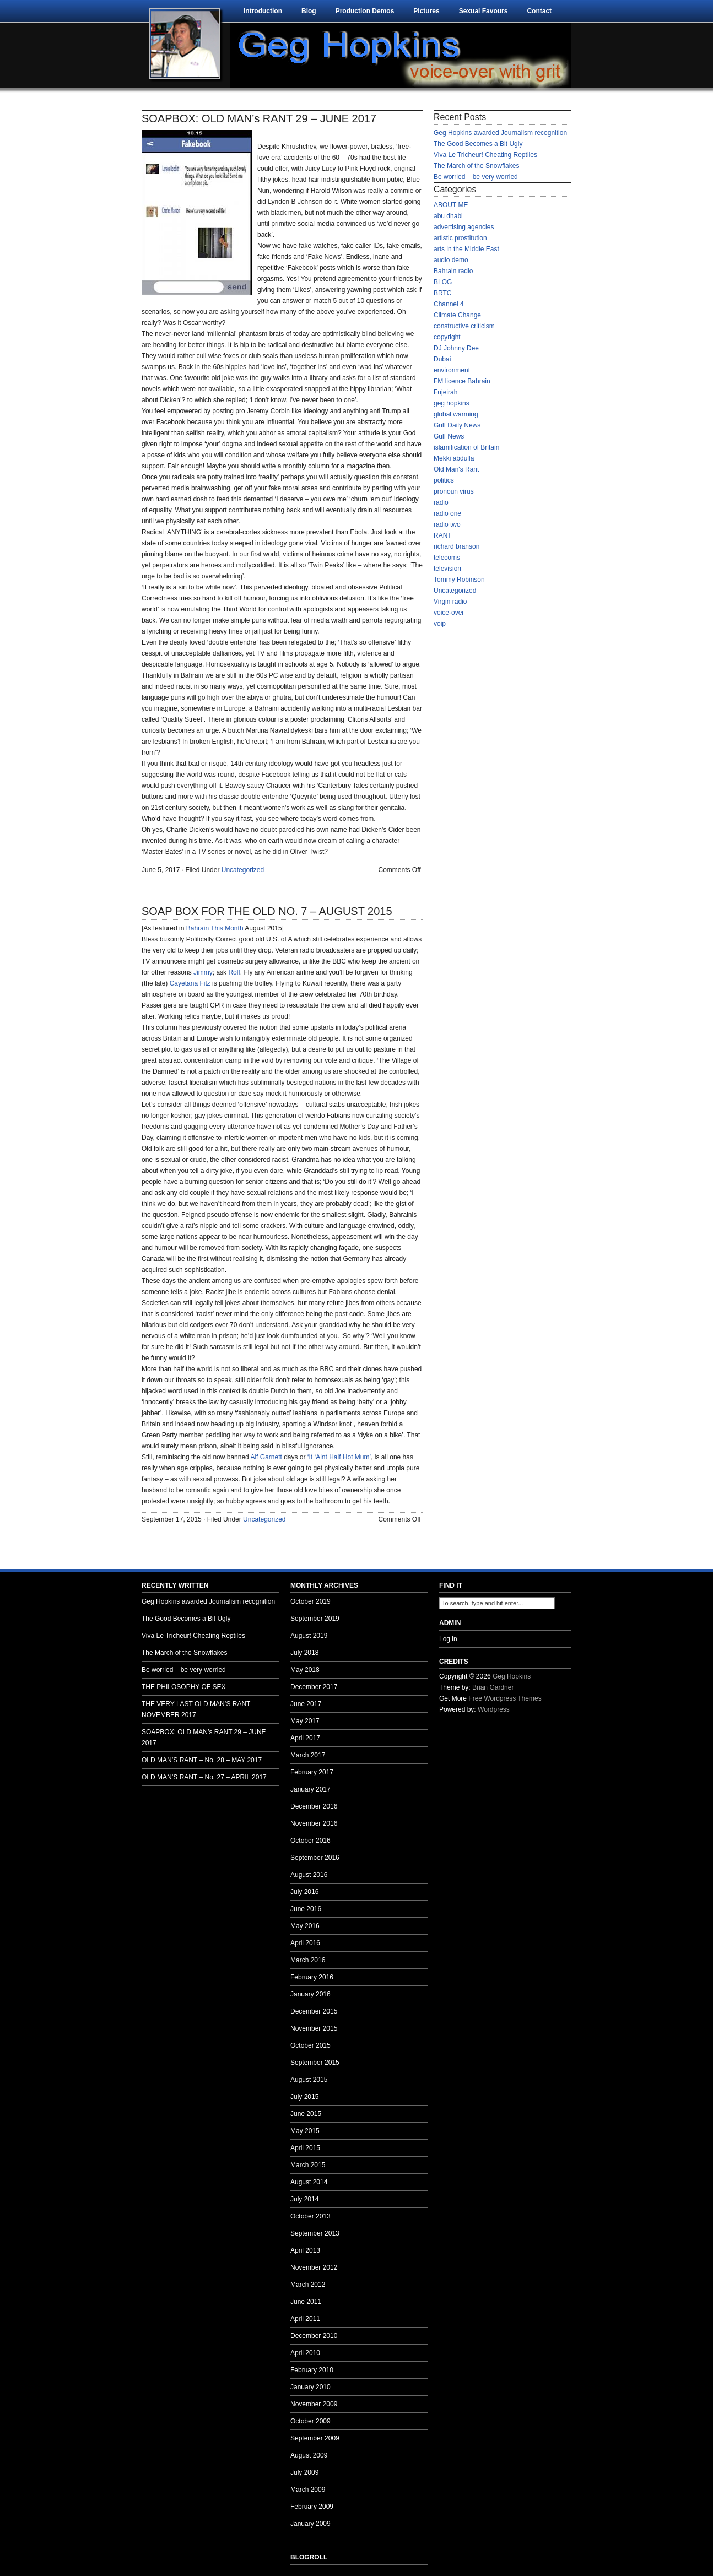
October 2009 (310, 2421)
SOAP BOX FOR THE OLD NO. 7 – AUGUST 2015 (267, 911)
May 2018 (305, 1670)
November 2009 (313, 2404)
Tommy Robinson (459, 579)
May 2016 (305, 1926)
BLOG (443, 282)
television (447, 568)
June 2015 (305, 2114)
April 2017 (305, 1738)
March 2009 (307, 2489)
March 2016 (307, 1960)
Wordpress (494, 1709)
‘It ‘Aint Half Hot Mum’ (339, 1457)
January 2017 (310, 1789)
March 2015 (307, 2165)
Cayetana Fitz (190, 983)
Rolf (234, 972)
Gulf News (449, 436)
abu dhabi (448, 216)
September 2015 (314, 2062)
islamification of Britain (466, 447)
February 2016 (311, 1977)
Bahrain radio (453, 271)
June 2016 (305, 1909)
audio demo (451, 260)
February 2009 (311, 2506)
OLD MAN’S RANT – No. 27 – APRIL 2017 (204, 1777)
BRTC (442, 293)
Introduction (263, 11)
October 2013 (310, 2216)
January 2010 (310, 2387)
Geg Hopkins (512, 1676)
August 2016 (308, 1875)
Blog (308, 11)
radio (441, 502)
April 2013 (305, 2250)
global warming (456, 414)
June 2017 (305, 1704)
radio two (447, 524)
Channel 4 (449, 304)
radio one (447, 513)
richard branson (456, 546)
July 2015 (304, 2097)
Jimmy (203, 972)
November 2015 (313, 2028)
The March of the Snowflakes (476, 166)
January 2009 (310, 2524)
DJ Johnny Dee (456, 348)
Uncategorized (243, 870)
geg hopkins (451, 403)
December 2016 (313, 1806)
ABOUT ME (451, 205)
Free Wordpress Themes (504, 1698)
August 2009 (308, 2455)
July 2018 (304, 1653)
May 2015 (305, 2131)
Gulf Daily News (457, 425)
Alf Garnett (266, 1457)
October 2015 (310, 2045)
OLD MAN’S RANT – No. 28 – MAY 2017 (202, 1760)
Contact (539, 11)
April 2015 (305, 2148)
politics (444, 480)
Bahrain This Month (215, 928)
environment (452, 370)
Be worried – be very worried (476, 177)
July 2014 (304, 2199)
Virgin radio (450, 601)
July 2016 (304, 1892)
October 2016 (310, 1840)
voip (440, 623)
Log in (448, 1639)
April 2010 (305, 2353)
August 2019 (308, 1635)
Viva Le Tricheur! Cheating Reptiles (485, 155)
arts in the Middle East (466, 249)
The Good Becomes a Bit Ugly (478, 144)
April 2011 (305, 2319)
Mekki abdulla (454, 458)
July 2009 (304, 2472)
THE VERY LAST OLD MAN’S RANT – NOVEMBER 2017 (199, 1709)
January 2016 (310, 1994)
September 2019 (314, 1618)
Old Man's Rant (456, 469)
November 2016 (313, 1823)
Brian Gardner (493, 1687)
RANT (443, 535)
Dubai (442, 359)
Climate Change (457, 315)
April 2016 (305, 1943)
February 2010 (311, 2370)
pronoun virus (454, 491)
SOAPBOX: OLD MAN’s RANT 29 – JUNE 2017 (259, 118)
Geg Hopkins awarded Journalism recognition (500, 133)
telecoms (447, 557)
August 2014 (308, 2182)
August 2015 (308, 2079)
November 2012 (313, 2267)
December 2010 (313, 2336)
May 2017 (305, 1721)
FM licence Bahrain (462, 381)
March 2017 (307, 1755)
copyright (447, 337)
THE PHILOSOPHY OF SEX (183, 1687)
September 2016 (314, 1857)
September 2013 (314, 2233)
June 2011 (305, 2302)
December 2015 (313, 2011)
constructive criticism (464, 326)
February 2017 (311, 1772)
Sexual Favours (483, 11)
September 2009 (314, 2438)
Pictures (426, 11)
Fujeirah (445, 392)
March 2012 (307, 2284)
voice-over (449, 612)
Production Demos (365, 11)
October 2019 (310, 1601)
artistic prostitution (460, 238)
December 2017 (313, 1687)
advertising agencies (464, 227)
